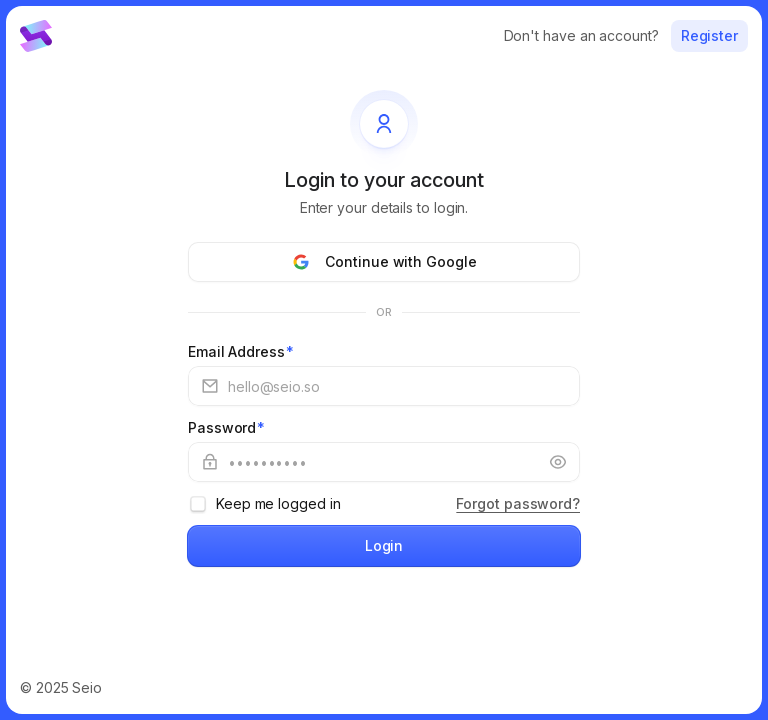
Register (709, 35)
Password (226, 428)
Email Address (241, 352)
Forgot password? (518, 503)
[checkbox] (198, 504)
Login (384, 545)
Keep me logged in (278, 503)
